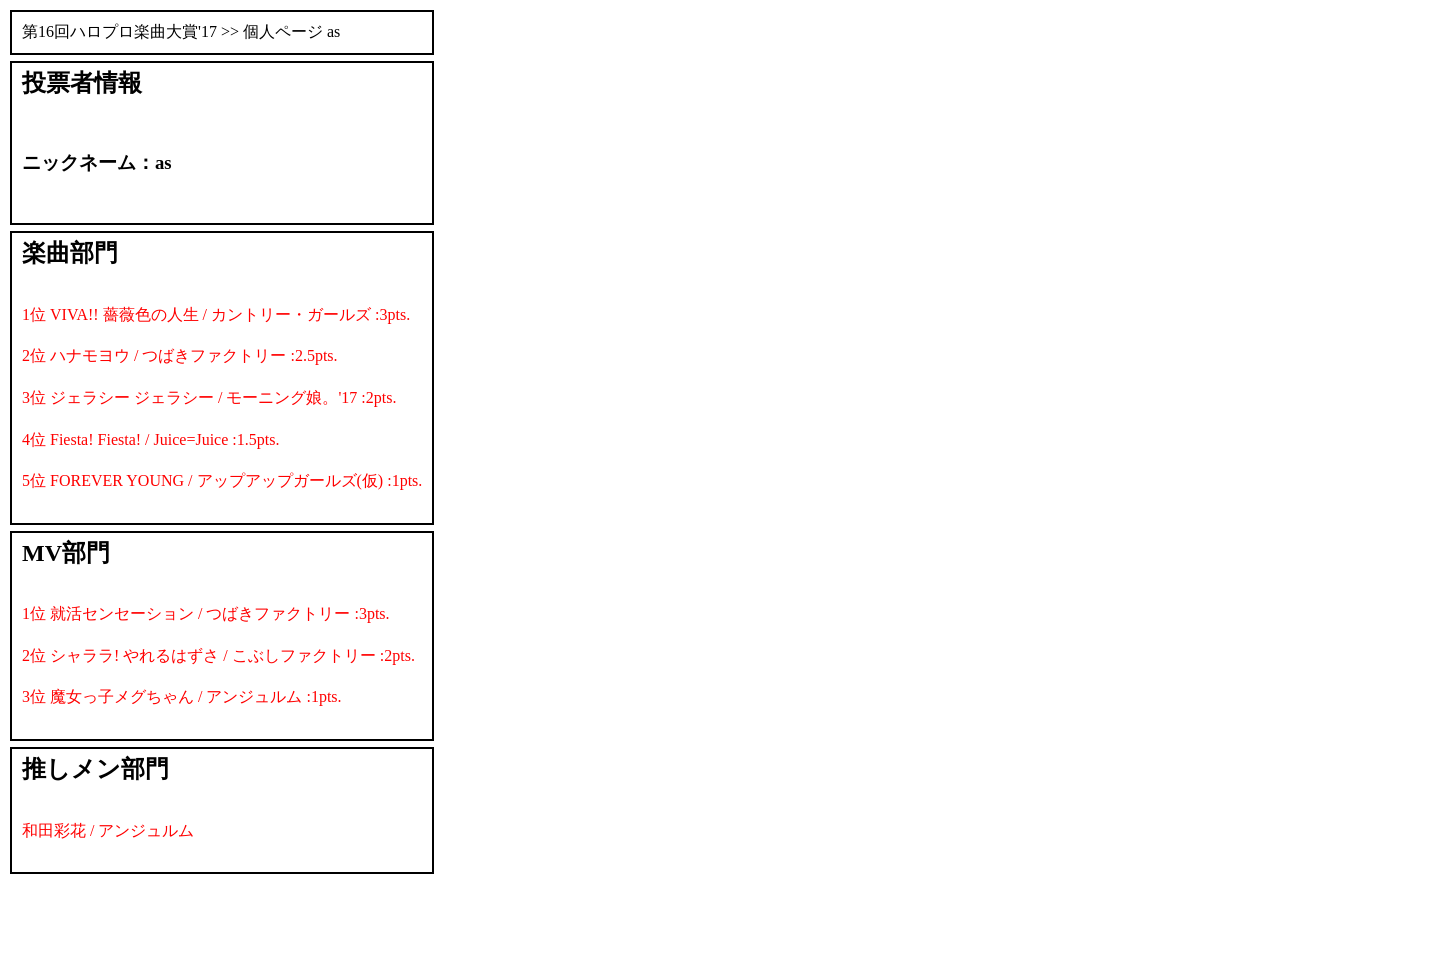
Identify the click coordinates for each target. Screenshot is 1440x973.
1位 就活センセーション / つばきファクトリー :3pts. (206, 613)
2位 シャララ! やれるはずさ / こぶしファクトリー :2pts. (218, 655)
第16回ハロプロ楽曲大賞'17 (119, 31)
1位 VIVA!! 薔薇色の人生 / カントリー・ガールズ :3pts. (216, 314)
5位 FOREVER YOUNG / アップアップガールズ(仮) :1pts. (222, 480)
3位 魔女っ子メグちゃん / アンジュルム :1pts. (182, 696)
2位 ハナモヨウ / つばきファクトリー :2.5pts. (180, 355)
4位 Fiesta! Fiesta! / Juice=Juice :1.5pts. (150, 439)
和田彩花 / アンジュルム (108, 830)
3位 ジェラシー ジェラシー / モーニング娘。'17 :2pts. (209, 397)
